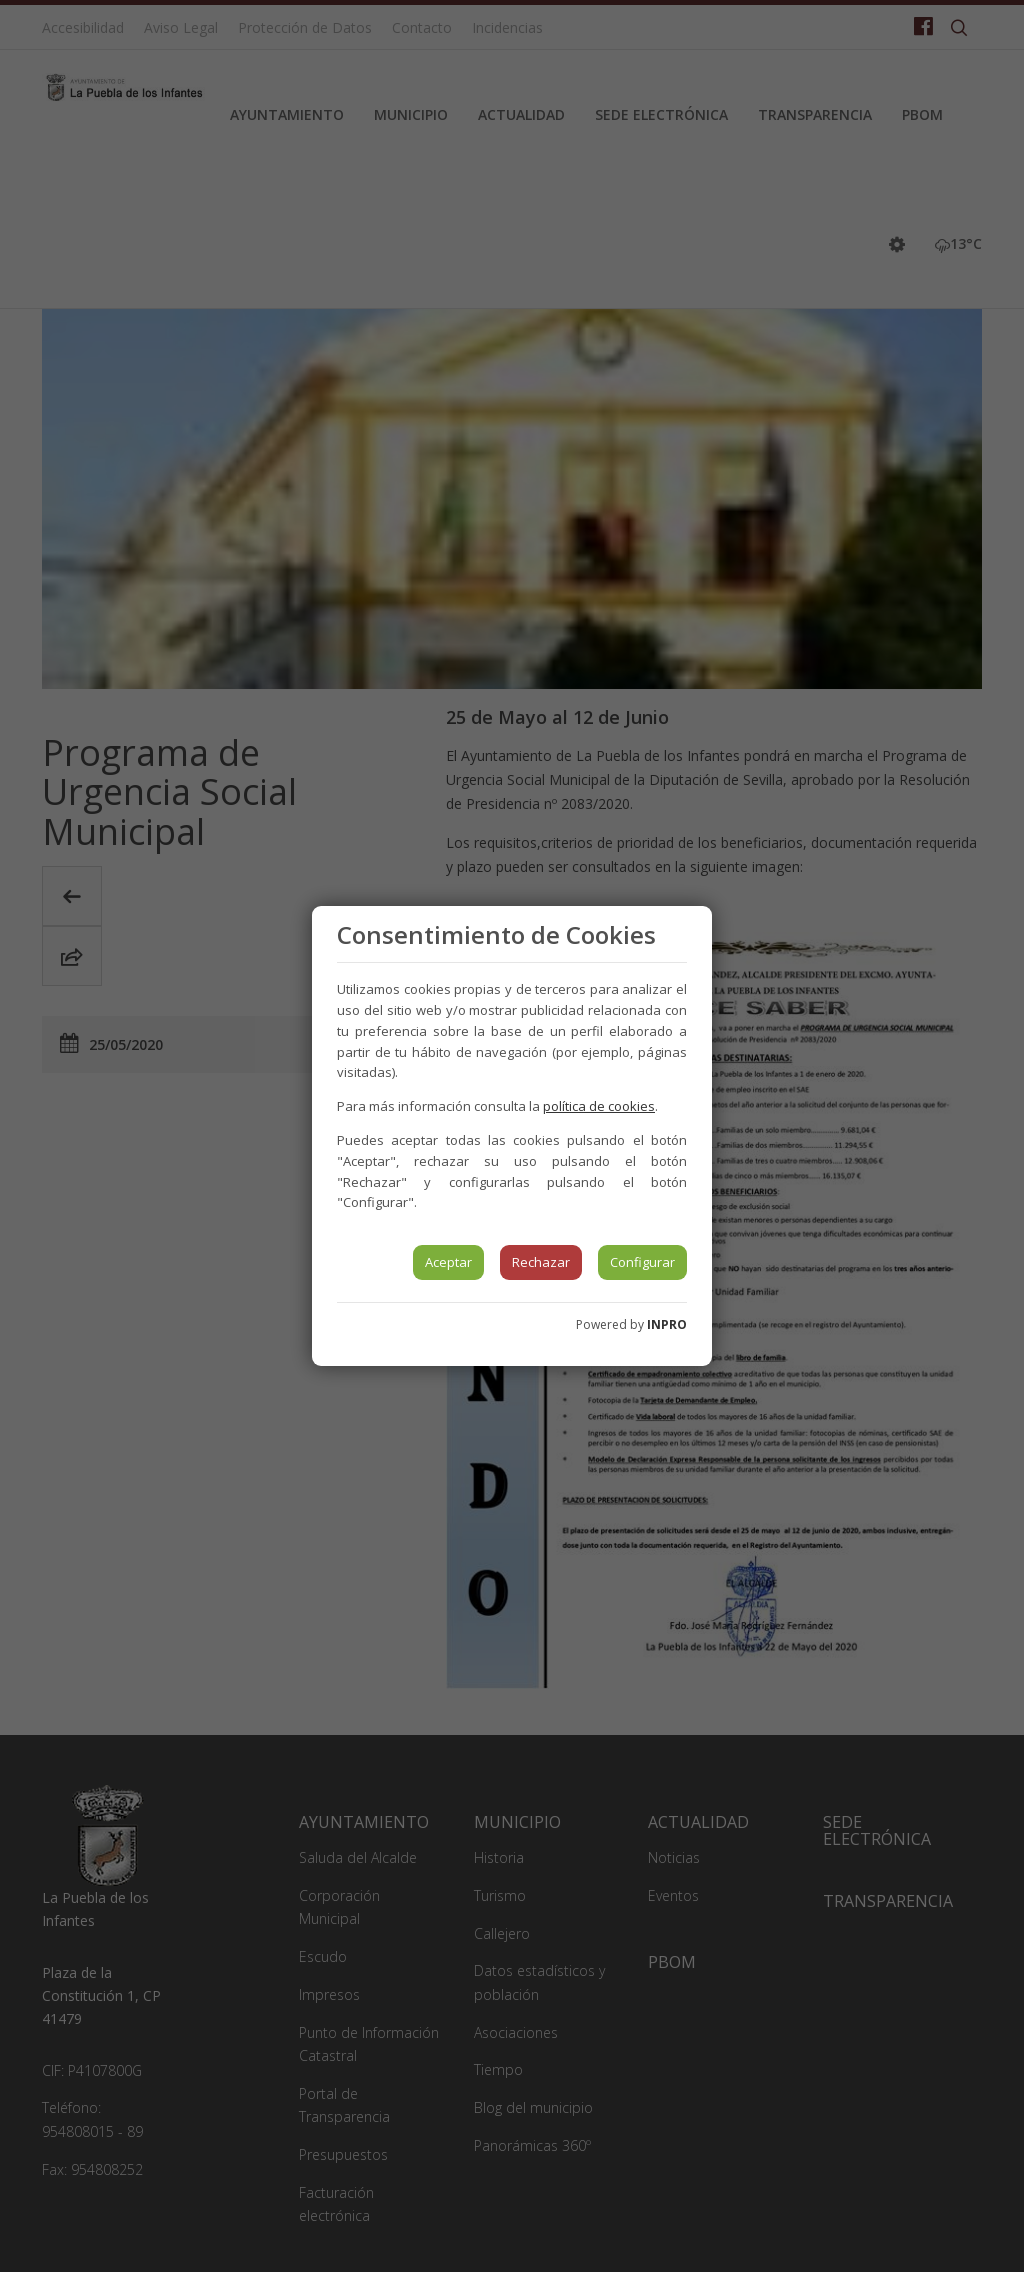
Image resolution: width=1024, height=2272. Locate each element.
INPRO (667, 1324)
